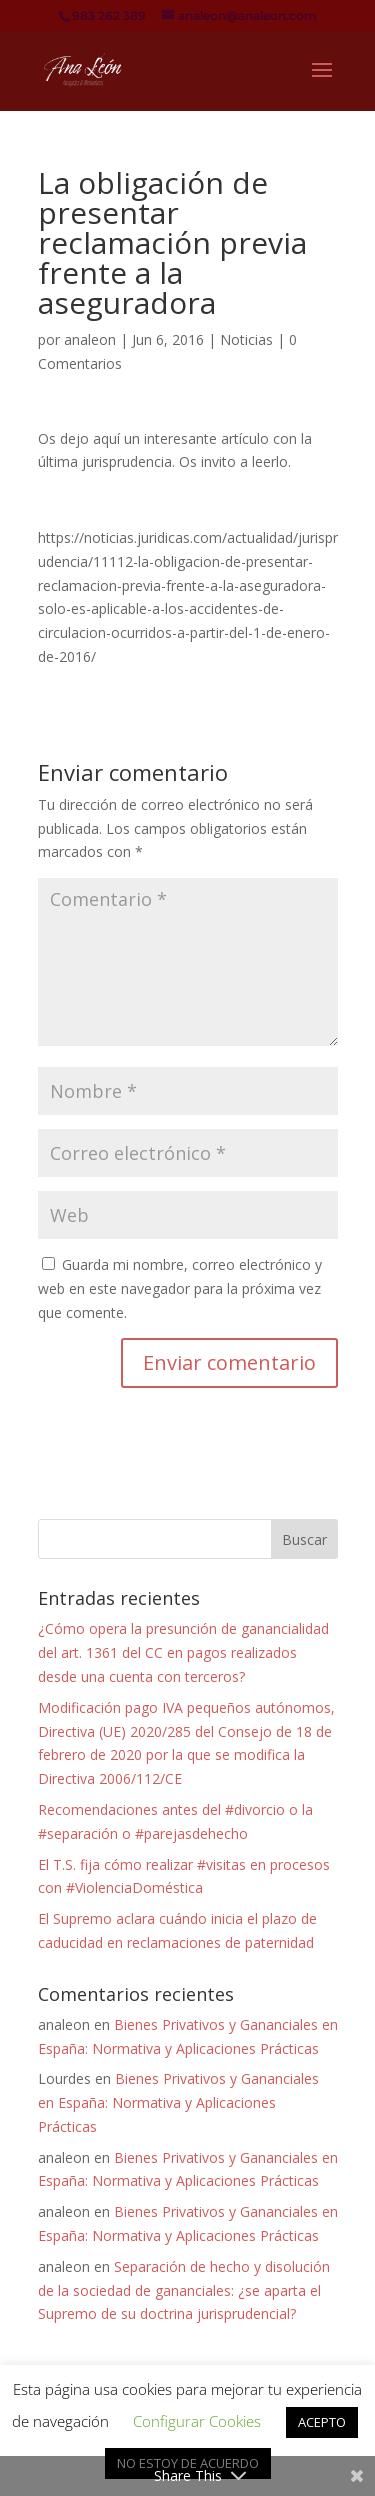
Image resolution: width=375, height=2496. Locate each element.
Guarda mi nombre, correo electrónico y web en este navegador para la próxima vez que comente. (180, 1288)
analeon (90, 339)
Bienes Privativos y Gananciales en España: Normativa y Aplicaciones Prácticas (178, 2102)
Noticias (246, 339)
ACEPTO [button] (322, 2422)
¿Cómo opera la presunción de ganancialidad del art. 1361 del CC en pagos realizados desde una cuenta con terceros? (183, 1652)
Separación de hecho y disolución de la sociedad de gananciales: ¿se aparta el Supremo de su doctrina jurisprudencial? (184, 2290)
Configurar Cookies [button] (197, 2421)
